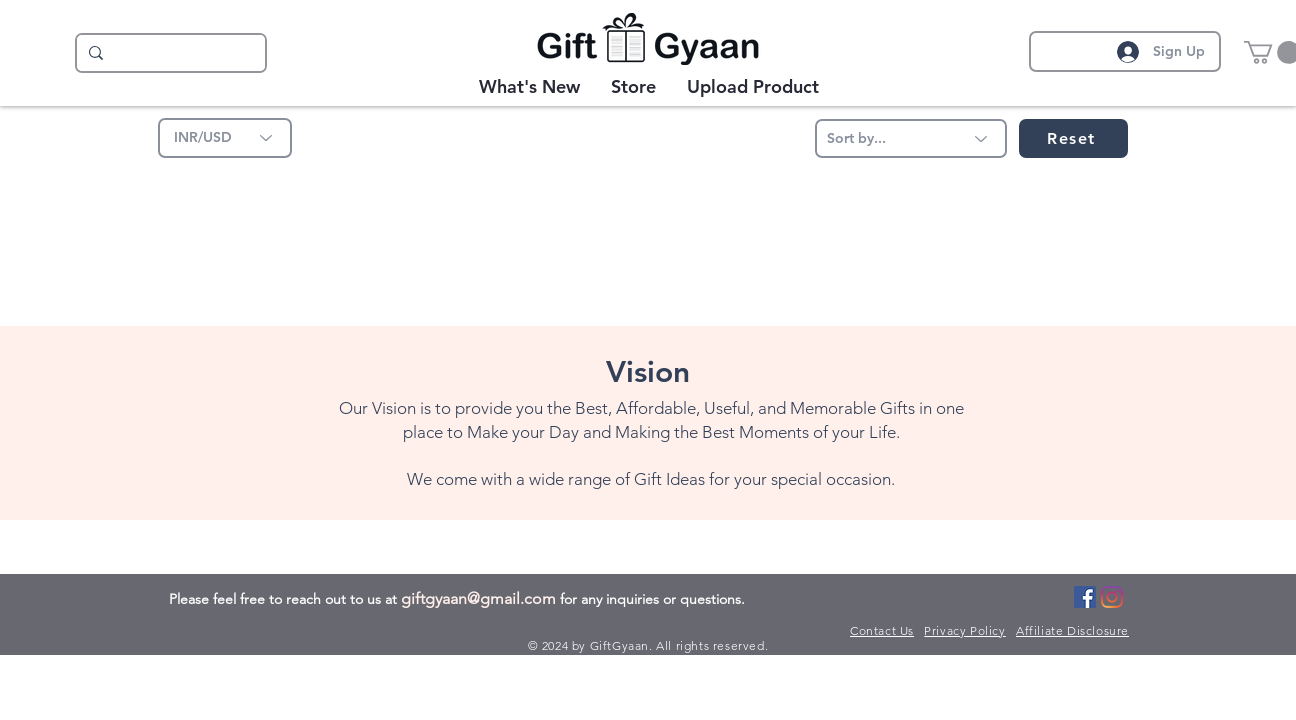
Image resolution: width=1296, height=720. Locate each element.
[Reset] (1073, 138)
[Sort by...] (911, 138)
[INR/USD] (225, 138)
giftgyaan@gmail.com (478, 598)
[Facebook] (1085, 597)
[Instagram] (1112, 597)
